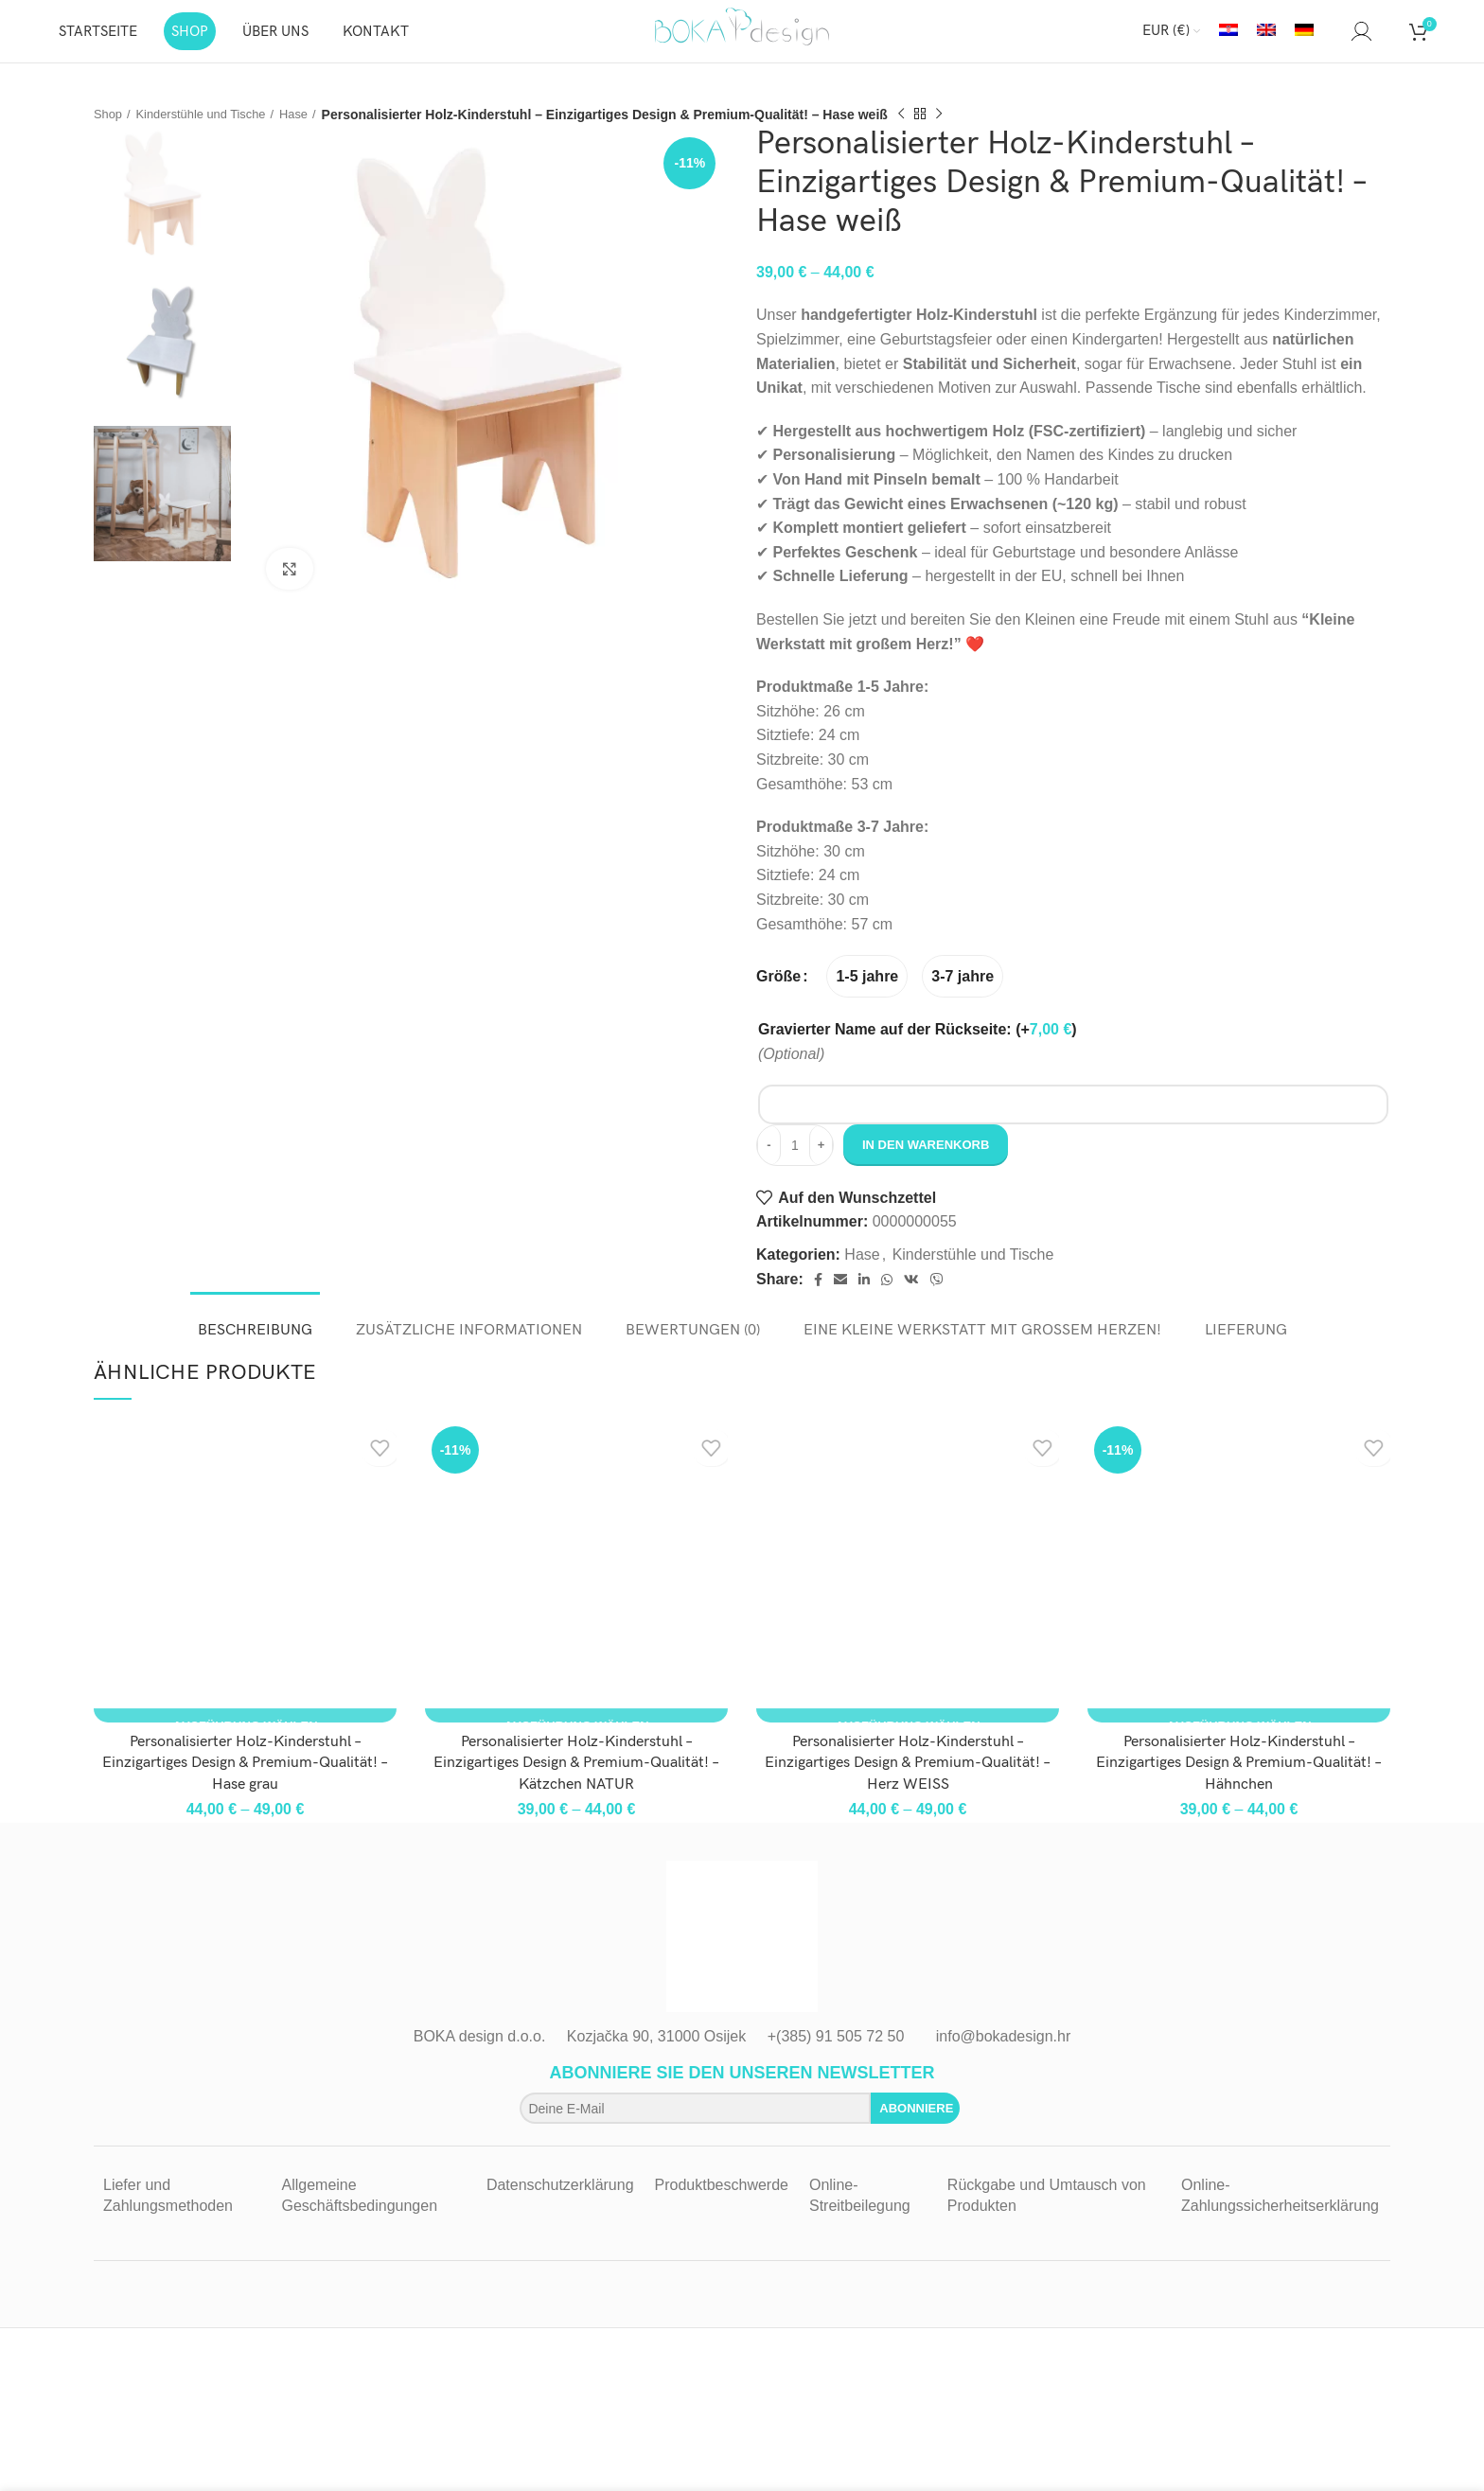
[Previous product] (919, 127)
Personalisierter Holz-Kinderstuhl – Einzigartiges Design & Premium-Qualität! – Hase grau (245, 1776)
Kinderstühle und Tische (209, 126)
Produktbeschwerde (721, 2198)
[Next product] (956, 127)
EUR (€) (1166, 37)
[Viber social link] (937, 1293)
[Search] (1332, 38)
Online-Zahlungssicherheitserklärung (1280, 2208)
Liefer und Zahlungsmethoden (168, 2208)
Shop (109, 126)
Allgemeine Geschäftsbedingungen (359, 2208)
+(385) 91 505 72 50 (836, 2049)
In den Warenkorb (925, 1159)
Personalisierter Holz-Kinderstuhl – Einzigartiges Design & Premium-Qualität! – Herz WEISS (908, 1776)
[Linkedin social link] (864, 1293)
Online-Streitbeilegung (859, 2208)
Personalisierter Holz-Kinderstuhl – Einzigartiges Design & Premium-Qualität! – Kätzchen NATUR (576, 1776)
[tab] (255, 1334)
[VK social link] (911, 1293)
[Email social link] (840, 1293)
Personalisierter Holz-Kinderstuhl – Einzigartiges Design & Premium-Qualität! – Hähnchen (1239, 1776)
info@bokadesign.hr (1003, 2049)
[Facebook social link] (818, 1293)
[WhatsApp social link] (886, 1293)
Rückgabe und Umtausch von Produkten (1046, 2208)
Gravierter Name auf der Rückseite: (917, 1042)
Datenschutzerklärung (560, 2198)
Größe (778, 989)
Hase (310, 126)
